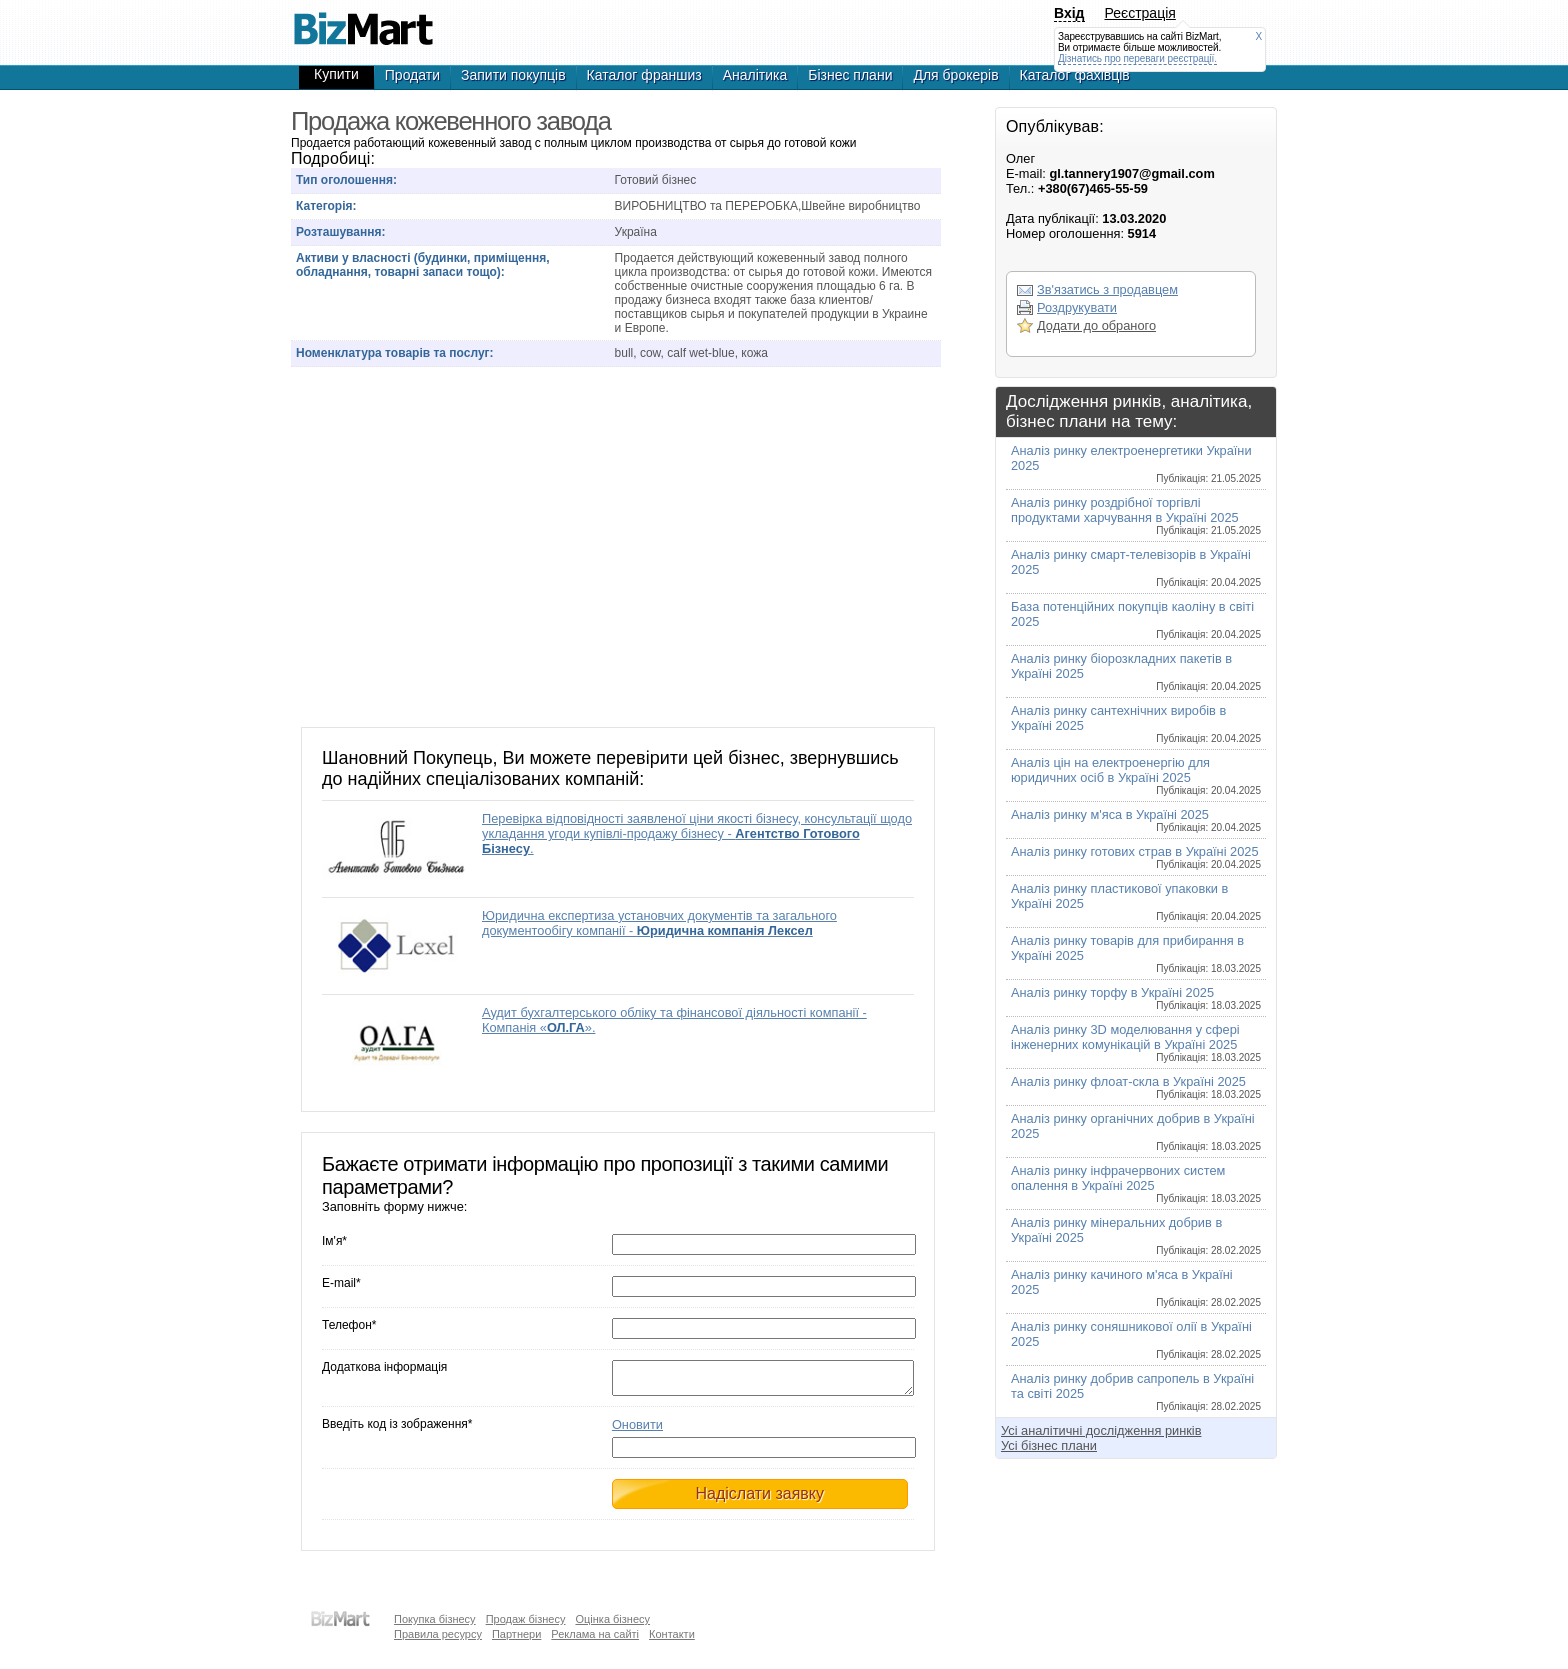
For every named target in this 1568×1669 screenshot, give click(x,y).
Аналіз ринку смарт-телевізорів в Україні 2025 (1136, 567)
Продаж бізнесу (526, 1619)
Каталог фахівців (1075, 75)
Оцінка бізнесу (612, 1619)
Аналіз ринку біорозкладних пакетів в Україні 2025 (1136, 671)
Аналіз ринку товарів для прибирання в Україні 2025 (1136, 953)
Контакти (672, 1634)
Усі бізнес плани (1049, 1445)
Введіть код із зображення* (397, 1430)
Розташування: (340, 232)
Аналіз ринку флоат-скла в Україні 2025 (1136, 1087)
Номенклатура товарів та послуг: (395, 353)
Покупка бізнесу (435, 1619)
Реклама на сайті (595, 1634)
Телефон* (349, 1325)
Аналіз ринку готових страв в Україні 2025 (1136, 857)
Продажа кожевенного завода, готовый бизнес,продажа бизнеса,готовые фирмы (363, 20)
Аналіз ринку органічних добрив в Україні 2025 (1136, 1131)
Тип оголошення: (346, 180)
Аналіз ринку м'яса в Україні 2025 (1136, 820)
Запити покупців (513, 75)
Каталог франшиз (644, 75)
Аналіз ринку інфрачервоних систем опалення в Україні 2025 (1136, 1183)
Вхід (1069, 13)
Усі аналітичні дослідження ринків (1101, 1430)
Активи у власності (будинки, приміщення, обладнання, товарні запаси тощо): (423, 265)
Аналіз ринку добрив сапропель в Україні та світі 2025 (1136, 1391)
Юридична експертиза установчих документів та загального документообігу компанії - (659, 923)
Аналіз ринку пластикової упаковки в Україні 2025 (1136, 901)
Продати (412, 75)
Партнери (516, 1634)
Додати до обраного (1096, 325)
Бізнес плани (850, 75)
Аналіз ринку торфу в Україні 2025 (1136, 998)
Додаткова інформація (384, 1367)
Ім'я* (334, 1241)
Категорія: (326, 206)
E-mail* (341, 1283)
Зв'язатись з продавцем (1107, 289)
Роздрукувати (1077, 307)
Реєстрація (1140, 13)
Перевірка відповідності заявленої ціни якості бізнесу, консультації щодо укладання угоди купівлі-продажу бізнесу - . (697, 833)
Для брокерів (955, 75)
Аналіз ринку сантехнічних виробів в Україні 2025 (1136, 723)
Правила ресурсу (438, 1634)
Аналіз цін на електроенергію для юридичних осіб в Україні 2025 (1136, 775)
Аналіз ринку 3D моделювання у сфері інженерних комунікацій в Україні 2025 (1136, 1042)
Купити (336, 74)
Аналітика (755, 75)
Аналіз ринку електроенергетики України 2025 (1136, 463)
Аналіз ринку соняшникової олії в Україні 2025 (1136, 1339)
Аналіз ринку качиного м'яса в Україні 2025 (1136, 1287)
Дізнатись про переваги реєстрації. (1137, 58)
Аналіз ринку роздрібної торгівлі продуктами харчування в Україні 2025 (1136, 515)
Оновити (637, 1430)
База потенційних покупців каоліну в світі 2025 (1136, 619)
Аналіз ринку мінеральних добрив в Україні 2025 (1136, 1235)
